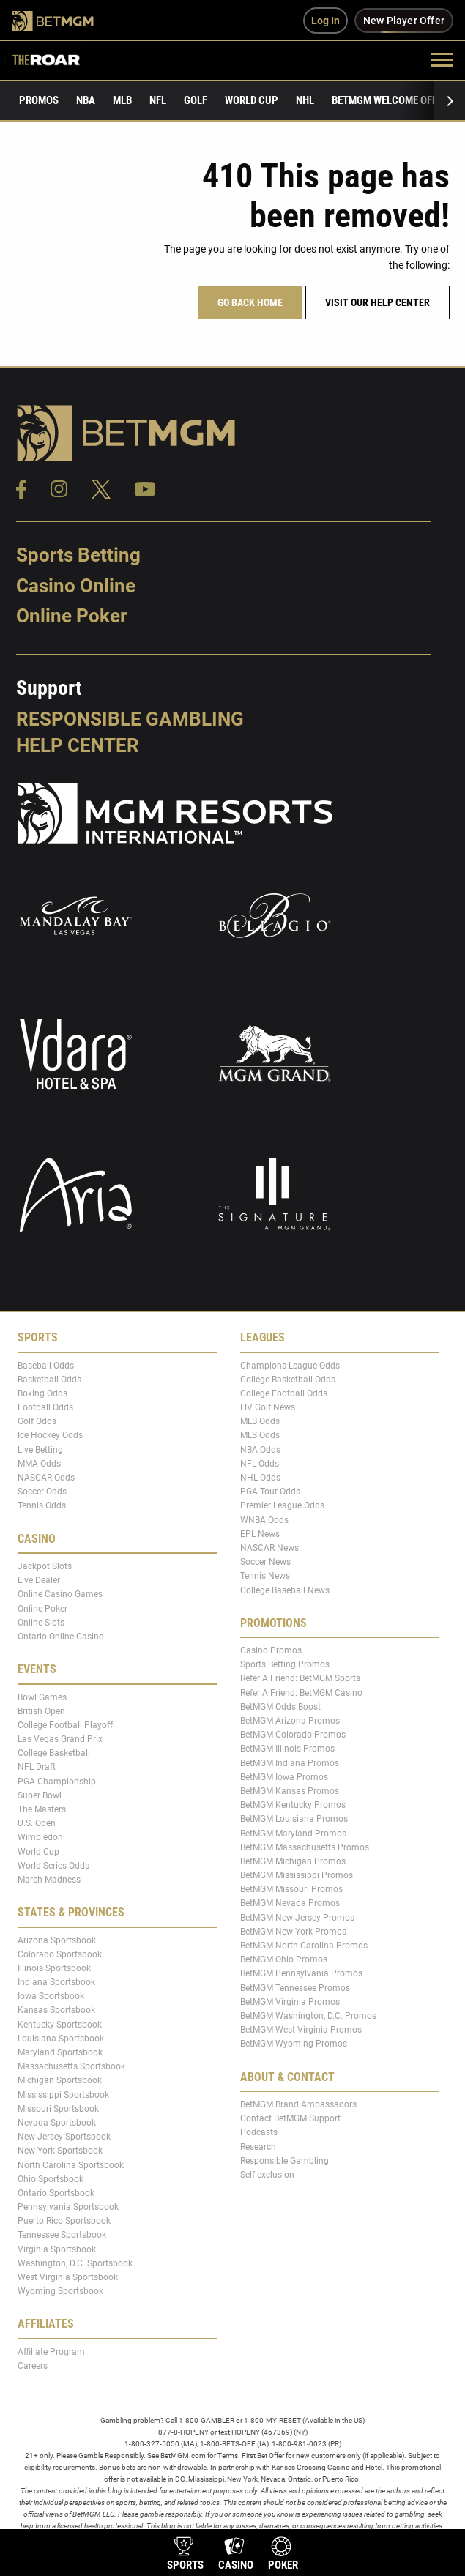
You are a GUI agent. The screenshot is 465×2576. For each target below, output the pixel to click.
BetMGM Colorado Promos (293, 1735)
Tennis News (265, 1576)
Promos (39, 100)
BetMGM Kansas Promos (289, 1791)
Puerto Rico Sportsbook (64, 2221)
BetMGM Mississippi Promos (296, 1875)
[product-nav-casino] (235, 2555)
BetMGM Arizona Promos (290, 1721)
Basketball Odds (49, 1379)
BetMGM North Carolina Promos (304, 1945)
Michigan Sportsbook (60, 2080)
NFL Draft (37, 1767)
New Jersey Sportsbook (64, 2137)
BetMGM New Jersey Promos (297, 1917)
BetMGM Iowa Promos (284, 1777)
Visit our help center (377, 302)
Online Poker (71, 616)
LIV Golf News (267, 1407)
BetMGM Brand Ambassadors (298, 2104)
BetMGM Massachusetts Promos (304, 1847)
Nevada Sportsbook (57, 2123)
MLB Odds (260, 1421)
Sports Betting (78, 555)
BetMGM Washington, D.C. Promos (308, 2016)
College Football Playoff (65, 1725)
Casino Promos (271, 1650)
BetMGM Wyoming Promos (293, 2044)
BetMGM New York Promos (293, 1932)
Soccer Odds (42, 1491)
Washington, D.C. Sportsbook (75, 2263)
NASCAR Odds (46, 1478)
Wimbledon (40, 1837)
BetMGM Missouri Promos (291, 1889)
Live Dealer (39, 1580)
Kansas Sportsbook (56, 2010)
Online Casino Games (60, 1594)
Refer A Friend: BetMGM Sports (300, 1678)
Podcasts (259, 2132)
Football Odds (45, 1407)
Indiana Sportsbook (56, 1982)
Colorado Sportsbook (60, 1953)
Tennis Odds (42, 1505)
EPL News (260, 1534)
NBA (85, 100)
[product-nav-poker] (283, 2555)
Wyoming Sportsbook (60, 2291)
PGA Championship (57, 1781)
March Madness (49, 1880)
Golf (195, 100)
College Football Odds (283, 1393)
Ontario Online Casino (61, 1636)
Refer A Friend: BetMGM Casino (301, 1692)
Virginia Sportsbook (57, 2249)
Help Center (77, 745)
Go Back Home (250, 302)
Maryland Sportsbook (60, 2052)
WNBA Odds (264, 1519)
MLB (122, 100)
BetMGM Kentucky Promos (293, 1805)
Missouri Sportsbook (58, 2109)
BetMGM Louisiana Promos (294, 1819)
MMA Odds (39, 1464)
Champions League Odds (290, 1365)
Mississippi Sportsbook (63, 2094)
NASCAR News (269, 1548)
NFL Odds (259, 1464)
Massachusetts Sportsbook (71, 2066)
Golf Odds (37, 1421)
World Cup (251, 100)
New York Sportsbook (60, 2150)
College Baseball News (285, 1590)
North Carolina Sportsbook (71, 2164)
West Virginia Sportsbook (68, 2277)
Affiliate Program (51, 2352)
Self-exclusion (267, 2175)
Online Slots (41, 1623)
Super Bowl (40, 1795)
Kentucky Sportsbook (60, 2024)
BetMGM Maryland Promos (293, 1833)
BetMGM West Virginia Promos (301, 2030)
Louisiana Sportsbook (61, 2038)
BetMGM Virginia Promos (290, 2002)
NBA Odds (260, 1449)
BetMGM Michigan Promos (293, 1861)
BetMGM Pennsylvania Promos (301, 1973)
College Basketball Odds (287, 1379)
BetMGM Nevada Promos (290, 1903)
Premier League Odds (282, 1505)
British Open (41, 1710)
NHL (305, 100)
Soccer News (265, 1562)
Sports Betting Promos (285, 1664)
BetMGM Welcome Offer (390, 100)
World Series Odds (53, 1866)
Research (258, 2146)
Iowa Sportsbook (51, 1996)
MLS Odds (260, 1435)
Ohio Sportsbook (50, 2178)
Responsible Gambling (130, 719)
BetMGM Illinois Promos (287, 1748)
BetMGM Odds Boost (280, 1707)
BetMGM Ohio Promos (283, 1959)
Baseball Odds (46, 1365)
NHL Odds (260, 1478)
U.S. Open (37, 1823)
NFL (157, 100)
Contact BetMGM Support (290, 2118)
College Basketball (54, 1753)
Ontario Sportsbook (56, 2193)
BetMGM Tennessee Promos (295, 1987)
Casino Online (75, 586)
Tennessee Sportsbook (62, 2235)
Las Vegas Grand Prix (60, 1739)
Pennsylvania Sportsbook (68, 2207)
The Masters (42, 1809)
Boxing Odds (42, 1393)
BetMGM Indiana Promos (289, 1762)
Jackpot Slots (45, 1566)
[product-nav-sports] (185, 2555)
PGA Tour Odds (270, 1491)
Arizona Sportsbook (57, 1940)
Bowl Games (42, 1696)
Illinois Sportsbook (54, 1968)
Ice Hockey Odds (50, 1435)
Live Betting (40, 1449)
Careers (33, 2366)
